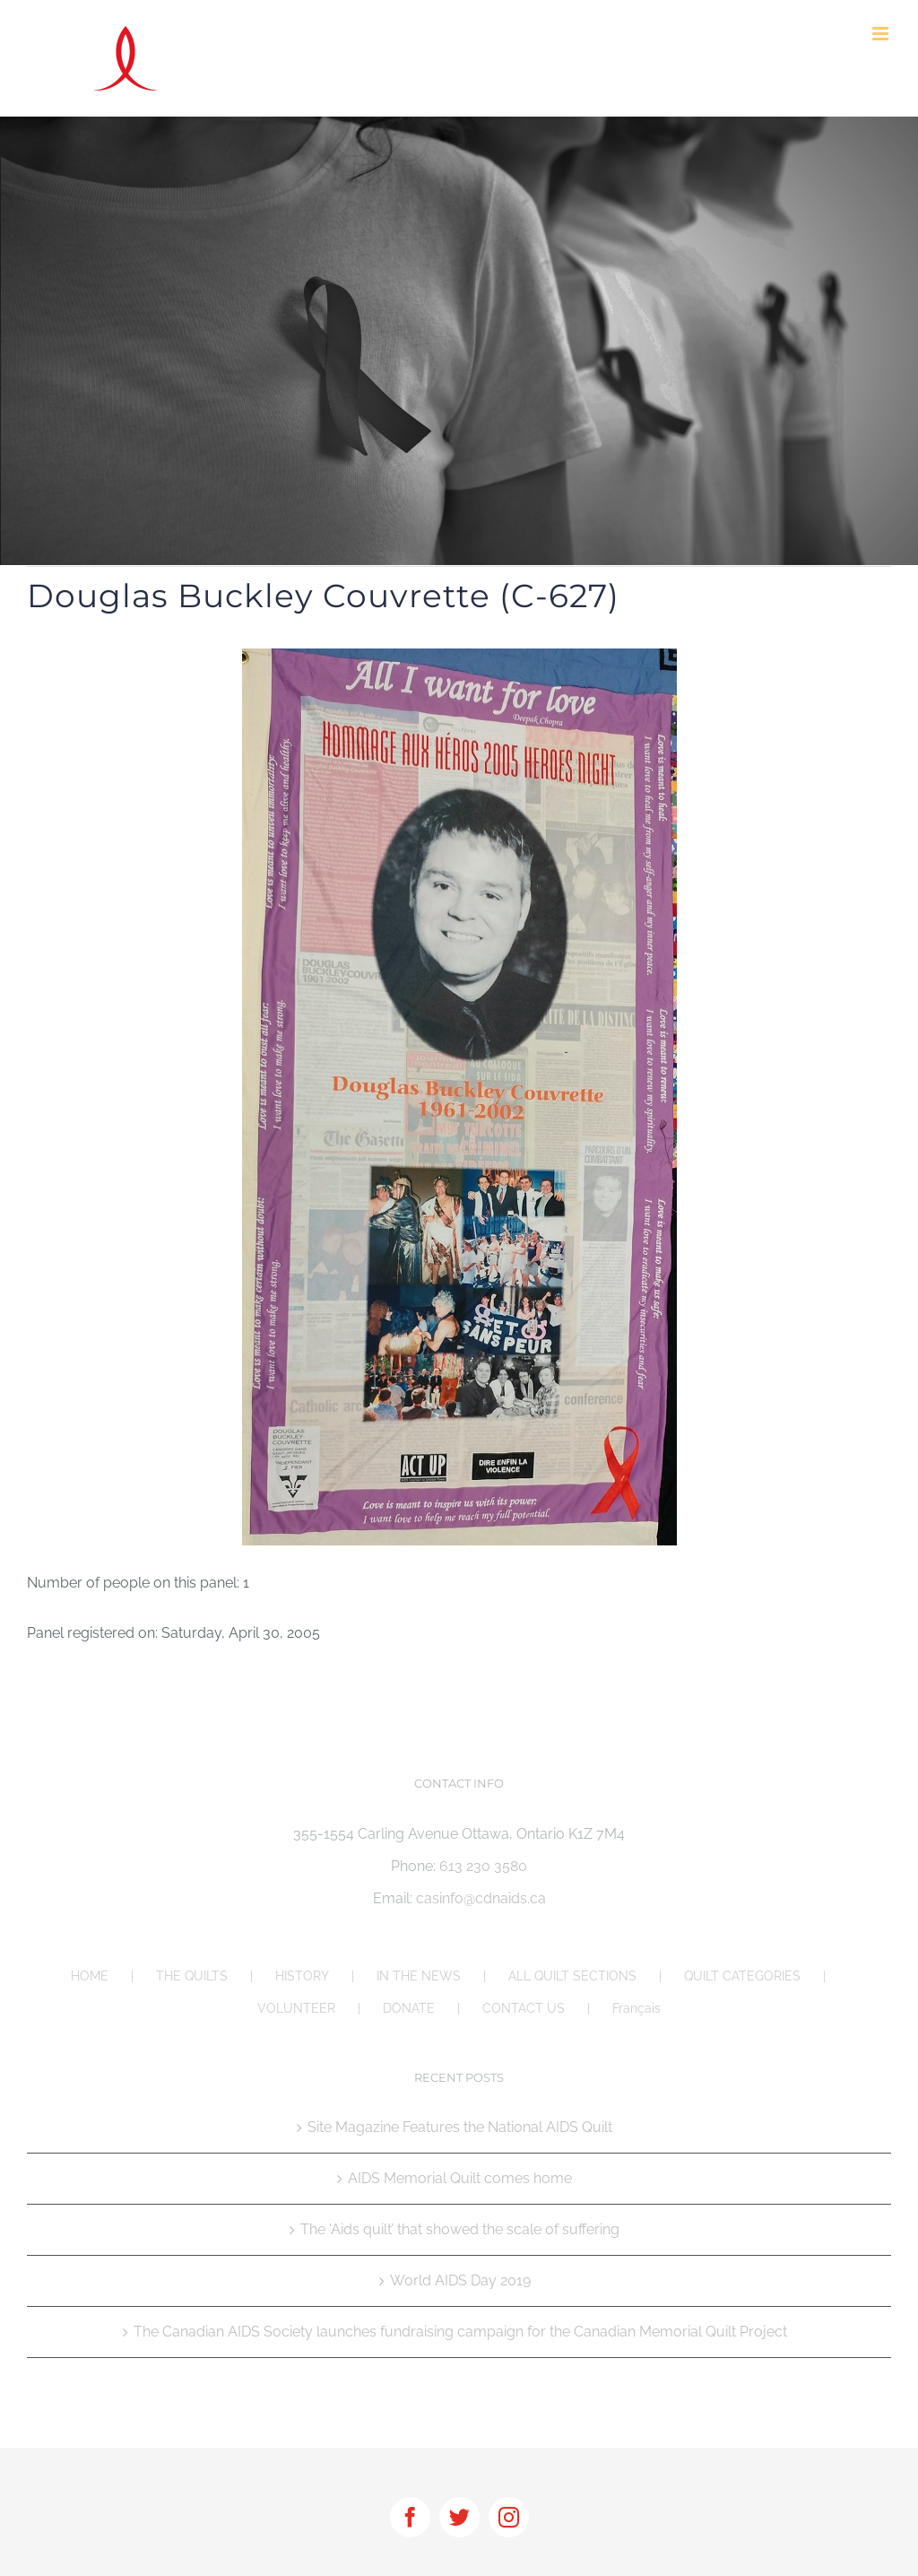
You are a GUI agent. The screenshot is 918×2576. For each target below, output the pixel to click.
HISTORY (302, 1976)
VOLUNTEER (296, 2008)
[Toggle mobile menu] (881, 33)
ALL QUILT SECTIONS (572, 1976)
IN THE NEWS (419, 1976)
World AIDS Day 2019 (460, 2280)
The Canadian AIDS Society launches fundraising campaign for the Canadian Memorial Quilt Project (460, 2331)
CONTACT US (523, 2008)
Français (636, 2008)
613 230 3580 (483, 1866)
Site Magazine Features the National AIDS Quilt (459, 2127)
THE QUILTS (192, 1976)
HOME (89, 1976)
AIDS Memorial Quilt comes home (460, 2178)
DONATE (409, 2008)
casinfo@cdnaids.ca (481, 1898)
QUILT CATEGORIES (742, 1976)
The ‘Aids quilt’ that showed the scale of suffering (459, 2229)
